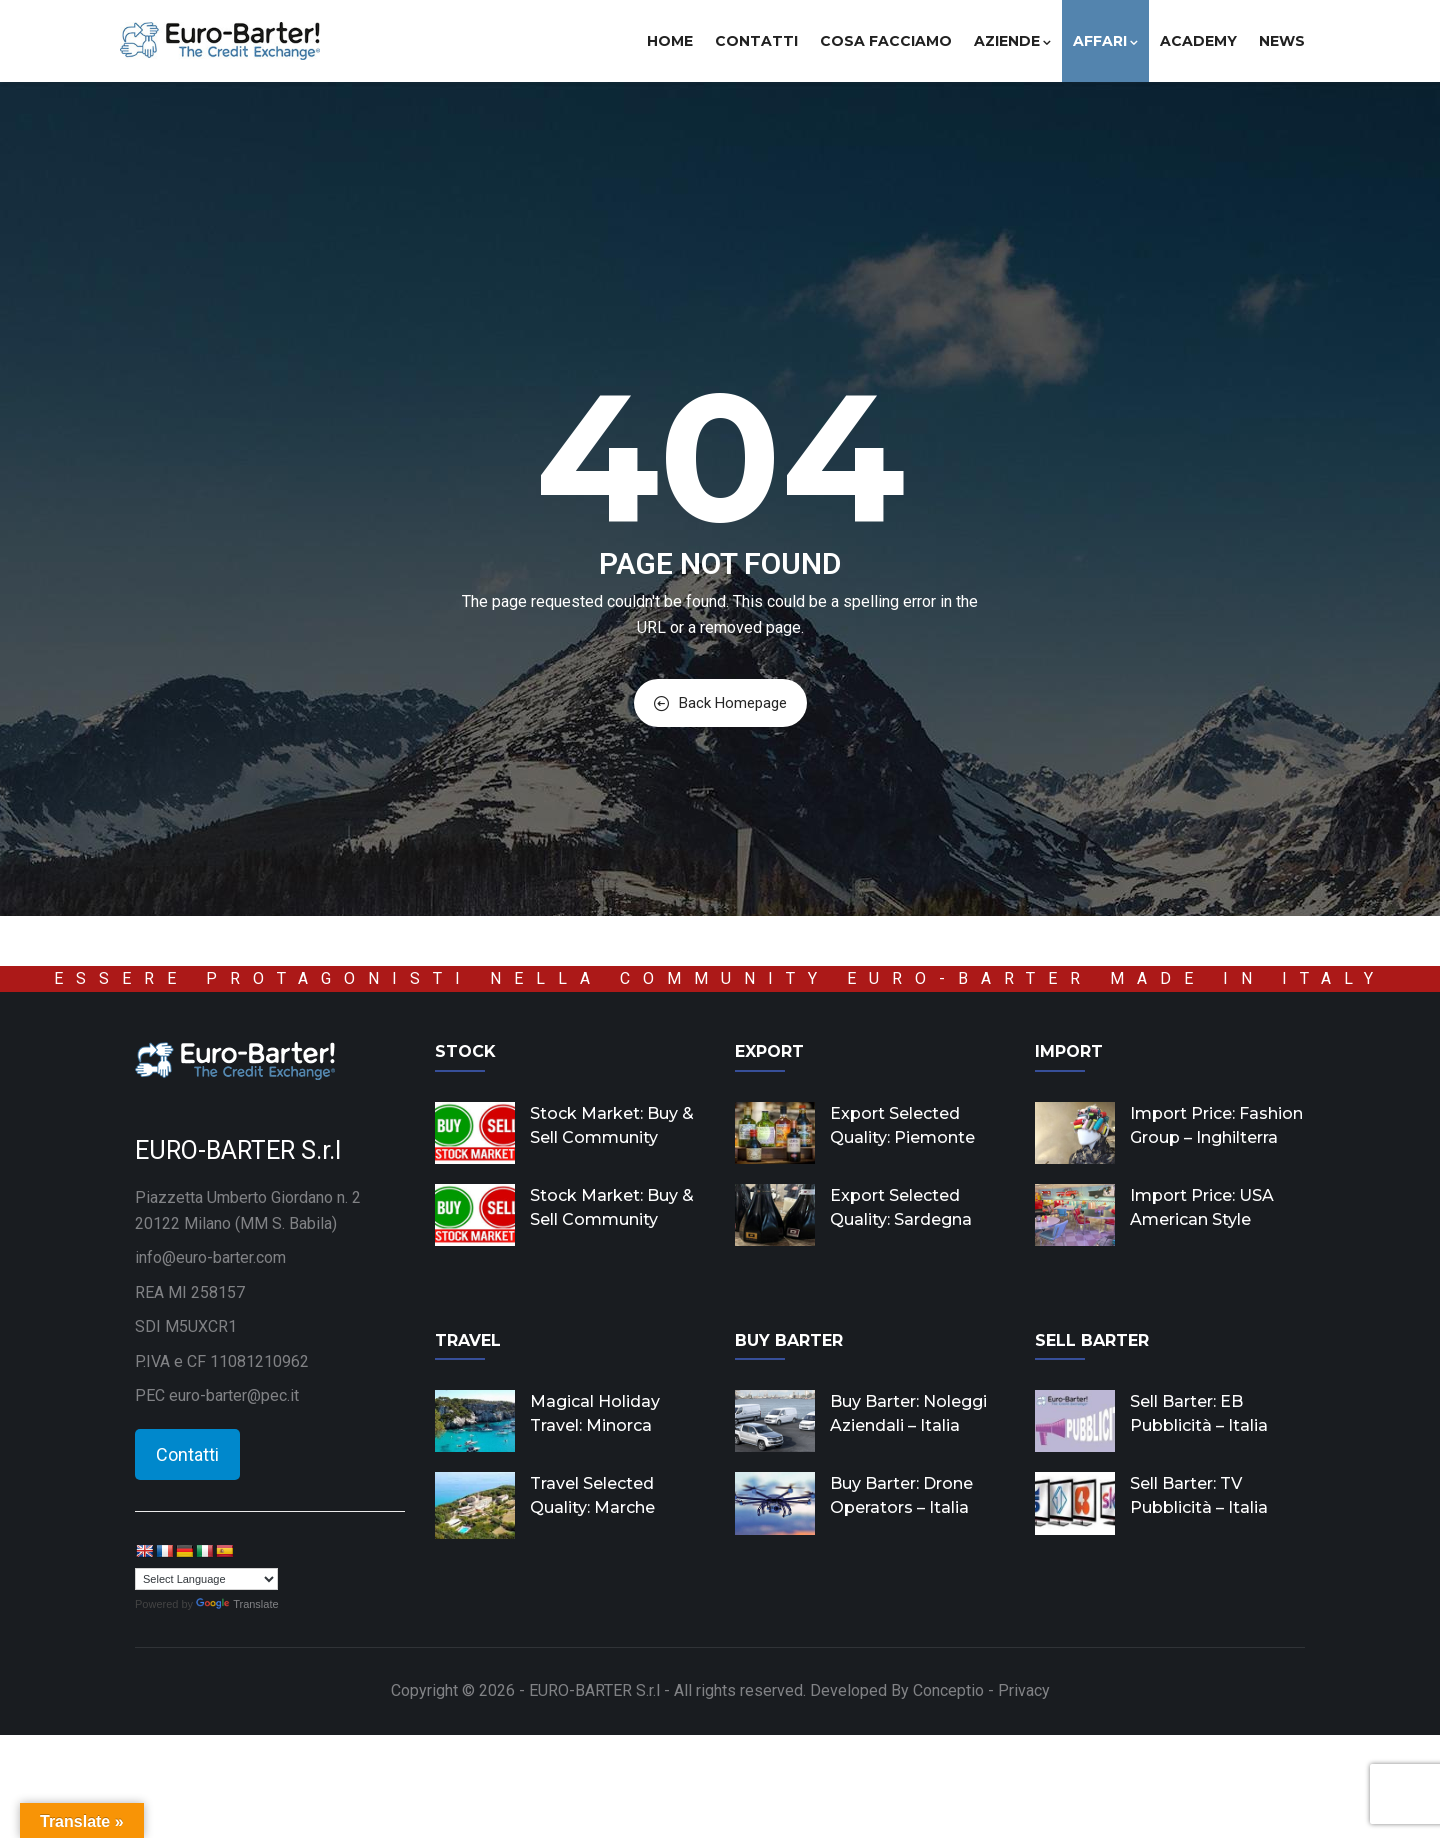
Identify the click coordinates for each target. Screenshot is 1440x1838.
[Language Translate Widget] (206, 1579)
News (1282, 41)
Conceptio (948, 1690)
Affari (1105, 41)
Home (670, 41)
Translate (237, 1604)
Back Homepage (720, 703)
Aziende (1012, 41)
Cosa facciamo (886, 41)
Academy (1198, 41)
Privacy (1024, 1690)
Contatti (756, 41)
